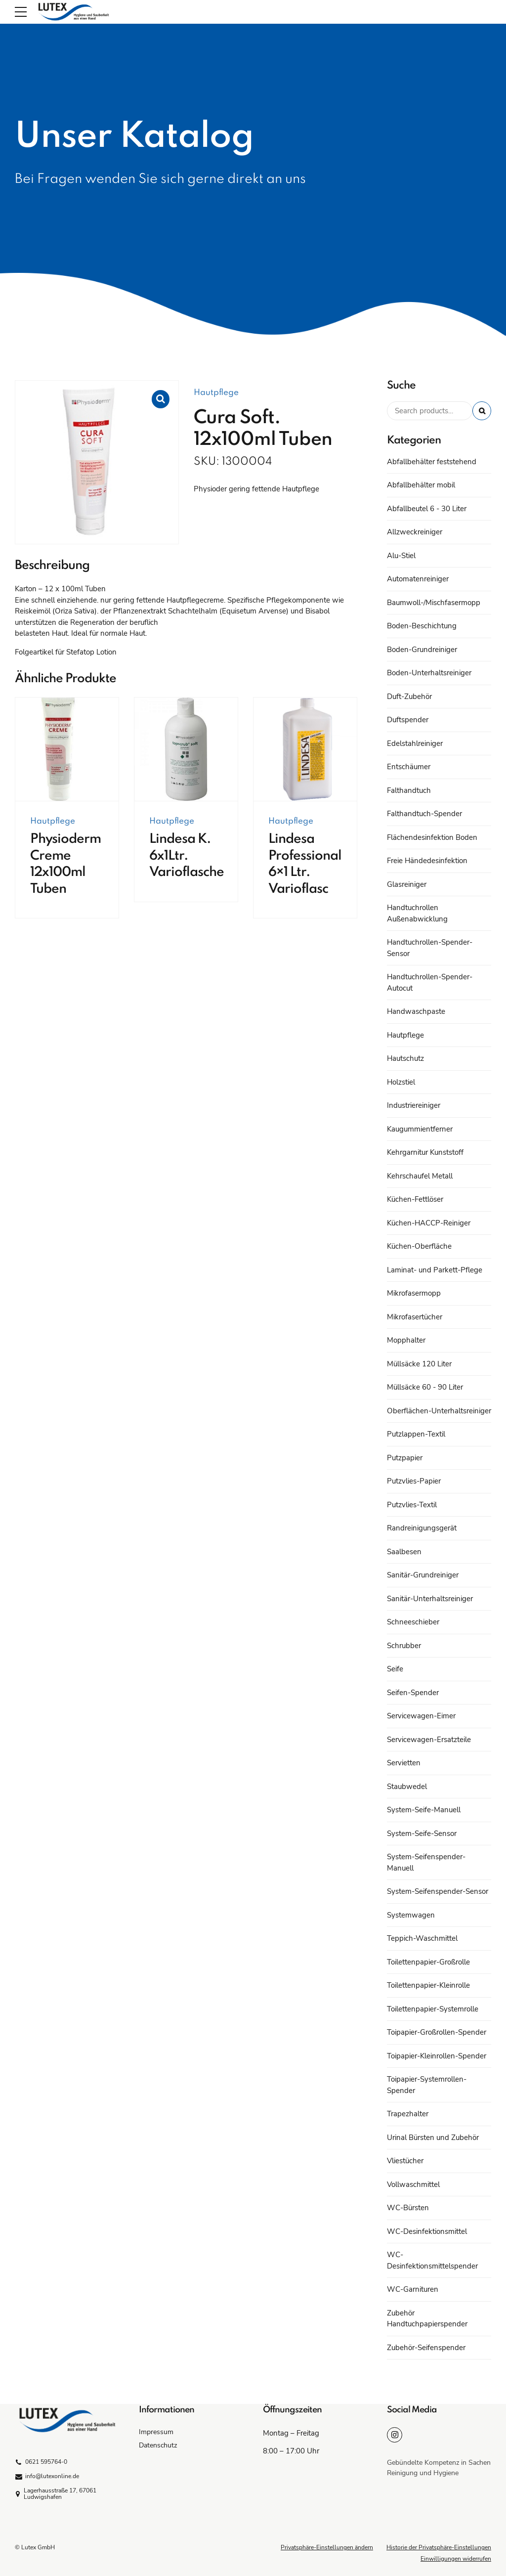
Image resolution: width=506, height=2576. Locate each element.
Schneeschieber (413, 1622)
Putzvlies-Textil (412, 1505)
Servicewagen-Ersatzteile (429, 1740)
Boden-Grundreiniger (422, 650)
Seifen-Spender (413, 1693)
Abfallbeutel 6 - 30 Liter (426, 509)
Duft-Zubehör (409, 696)
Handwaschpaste (416, 1011)
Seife (395, 1669)
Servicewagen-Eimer (421, 1716)
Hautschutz (405, 1058)
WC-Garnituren (412, 2289)
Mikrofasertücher (414, 1317)
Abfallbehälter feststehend (431, 462)
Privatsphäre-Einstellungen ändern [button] (327, 2547)
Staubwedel (407, 1786)
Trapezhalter (407, 2114)
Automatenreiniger (418, 579)
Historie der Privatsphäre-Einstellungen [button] (438, 2547)
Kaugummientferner (420, 1129)
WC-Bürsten (408, 2208)
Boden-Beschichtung (422, 626)
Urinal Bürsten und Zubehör (433, 2137)
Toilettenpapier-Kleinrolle (428, 1985)
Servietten (404, 1763)
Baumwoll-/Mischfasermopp (433, 603)
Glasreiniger (406, 884)
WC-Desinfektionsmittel (427, 2231)
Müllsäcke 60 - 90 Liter (425, 1387)
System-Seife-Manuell (424, 1810)
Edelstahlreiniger (415, 743)
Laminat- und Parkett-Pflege (434, 1270)
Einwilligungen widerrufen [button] (456, 2559)
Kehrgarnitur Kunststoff (425, 1152)
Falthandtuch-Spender (424, 814)
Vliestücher (405, 2161)
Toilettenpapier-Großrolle (428, 1962)
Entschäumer (408, 767)
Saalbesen (404, 1552)
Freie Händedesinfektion (427, 861)
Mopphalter (406, 1340)
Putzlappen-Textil (416, 1434)
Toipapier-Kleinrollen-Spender (436, 2056)
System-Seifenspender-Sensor (437, 1891)
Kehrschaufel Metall (420, 1176)
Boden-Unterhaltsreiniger (429, 673)
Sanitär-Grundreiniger (423, 1575)
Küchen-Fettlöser (415, 1199)
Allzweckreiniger (414, 532)
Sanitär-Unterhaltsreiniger (430, 1599)
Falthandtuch (409, 790)
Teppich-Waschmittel (422, 1938)
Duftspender (407, 720)
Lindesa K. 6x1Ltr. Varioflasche (186, 855)
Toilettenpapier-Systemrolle (432, 2009)
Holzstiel (401, 1082)
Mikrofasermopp (414, 1293)
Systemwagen (411, 1915)
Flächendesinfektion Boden (432, 837)
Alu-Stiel (401, 556)
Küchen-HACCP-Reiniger (428, 1223)
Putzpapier (404, 1458)
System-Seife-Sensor (422, 1833)
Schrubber (404, 1646)
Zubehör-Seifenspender (426, 2348)
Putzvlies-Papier (414, 1481)
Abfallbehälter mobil (421, 485)
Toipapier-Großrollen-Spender (436, 2032)
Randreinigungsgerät (422, 1528)
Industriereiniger (413, 1105)
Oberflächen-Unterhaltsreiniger (439, 1411)
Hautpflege (216, 393)
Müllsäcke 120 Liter (419, 1364)
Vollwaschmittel (413, 2184)
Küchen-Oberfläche (419, 1246)
